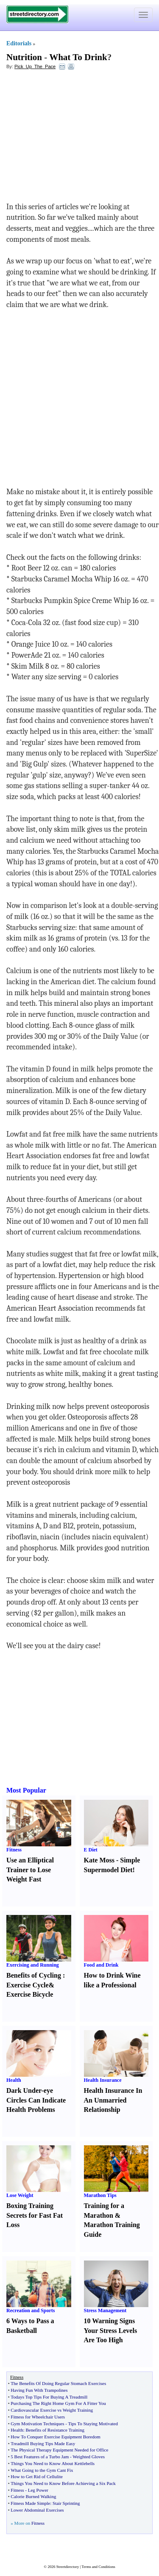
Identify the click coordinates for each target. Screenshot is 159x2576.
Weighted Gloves (89, 2456)
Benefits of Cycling (33, 1975)
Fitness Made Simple (30, 2503)
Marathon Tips (100, 2195)
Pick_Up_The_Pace (35, 66)
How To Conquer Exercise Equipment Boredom (55, 2436)
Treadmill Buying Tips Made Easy (43, 2443)
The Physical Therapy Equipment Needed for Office (59, 2449)
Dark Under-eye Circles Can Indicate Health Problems (36, 2100)
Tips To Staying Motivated (93, 2423)
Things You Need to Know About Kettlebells (53, 2463)
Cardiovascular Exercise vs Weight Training (52, 2410)
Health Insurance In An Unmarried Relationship (113, 2100)
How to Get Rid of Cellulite (37, 2476)
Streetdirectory (67, 2567)
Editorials (18, 43)
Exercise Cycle (27, 1985)
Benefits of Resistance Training (55, 2429)
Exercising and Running (32, 1965)
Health (13, 2080)
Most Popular (26, 1790)
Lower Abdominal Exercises (37, 2509)
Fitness (14, 1850)
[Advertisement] (75, 138)
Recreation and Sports (30, 2310)
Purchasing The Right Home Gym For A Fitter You (58, 2403)
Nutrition (24, 57)
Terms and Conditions (98, 2567)
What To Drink (78, 57)
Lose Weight (19, 2195)
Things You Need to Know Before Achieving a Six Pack (63, 2483)
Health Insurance (103, 2080)
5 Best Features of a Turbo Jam (40, 2456)
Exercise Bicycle (29, 1994)
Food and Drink (101, 1965)
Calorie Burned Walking (33, 2496)
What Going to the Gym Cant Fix (42, 2470)
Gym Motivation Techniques (37, 2423)
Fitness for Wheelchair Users (38, 2416)
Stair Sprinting (66, 2503)
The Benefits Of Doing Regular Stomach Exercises (58, 2383)
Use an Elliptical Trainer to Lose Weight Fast (30, 1870)
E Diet (91, 1850)
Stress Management (105, 2310)
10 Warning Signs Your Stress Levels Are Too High (110, 2330)
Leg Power (38, 2490)
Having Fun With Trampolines (39, 2390)
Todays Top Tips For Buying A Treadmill (49, 2396)
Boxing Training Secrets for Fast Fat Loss (34, 2215)
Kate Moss (99, 1860)
